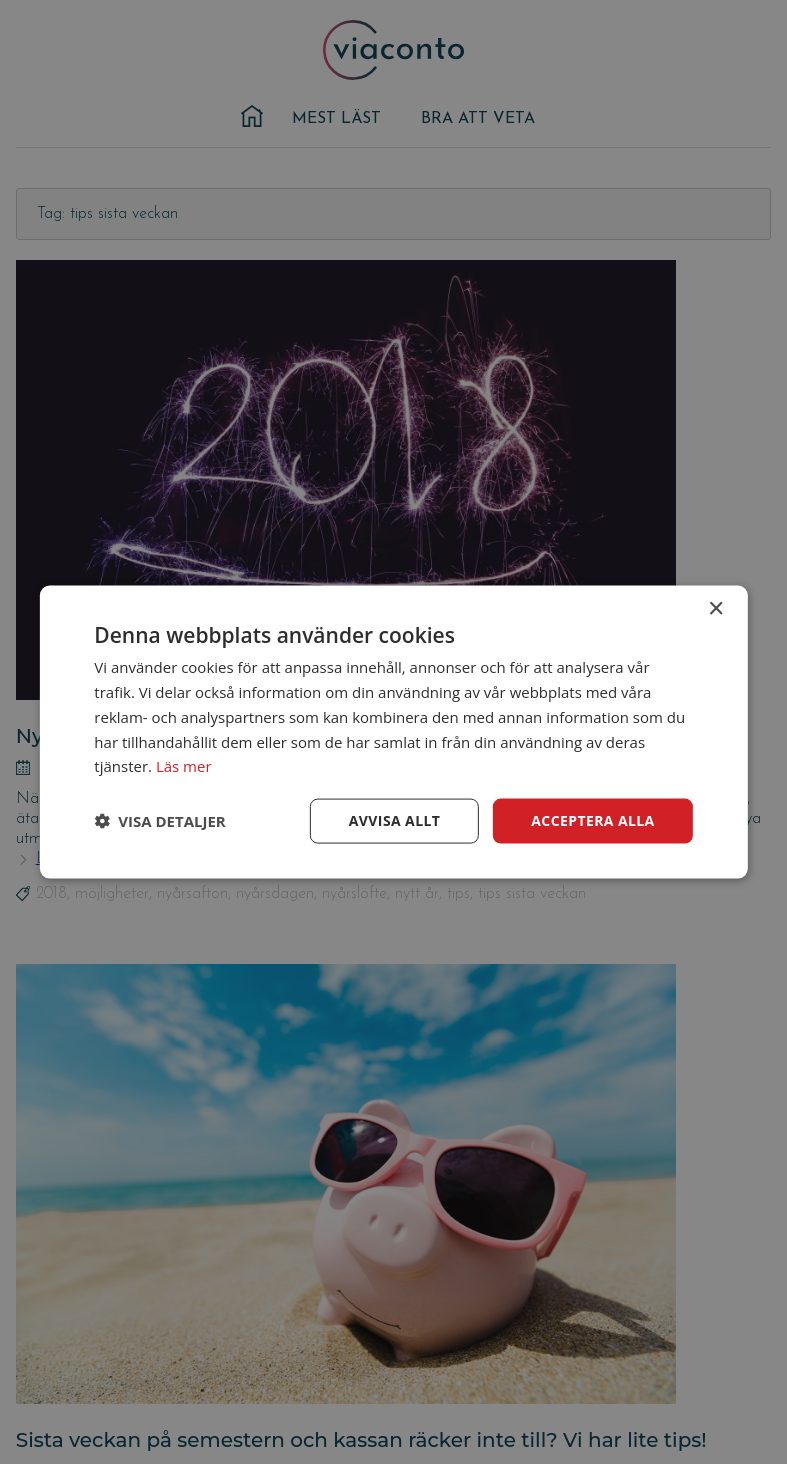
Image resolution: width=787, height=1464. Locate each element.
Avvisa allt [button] (394, 820)
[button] (159, 821)
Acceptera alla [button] (592, 820)
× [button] (715, 609)
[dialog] (393, 732)
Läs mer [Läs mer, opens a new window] (184, 766)
